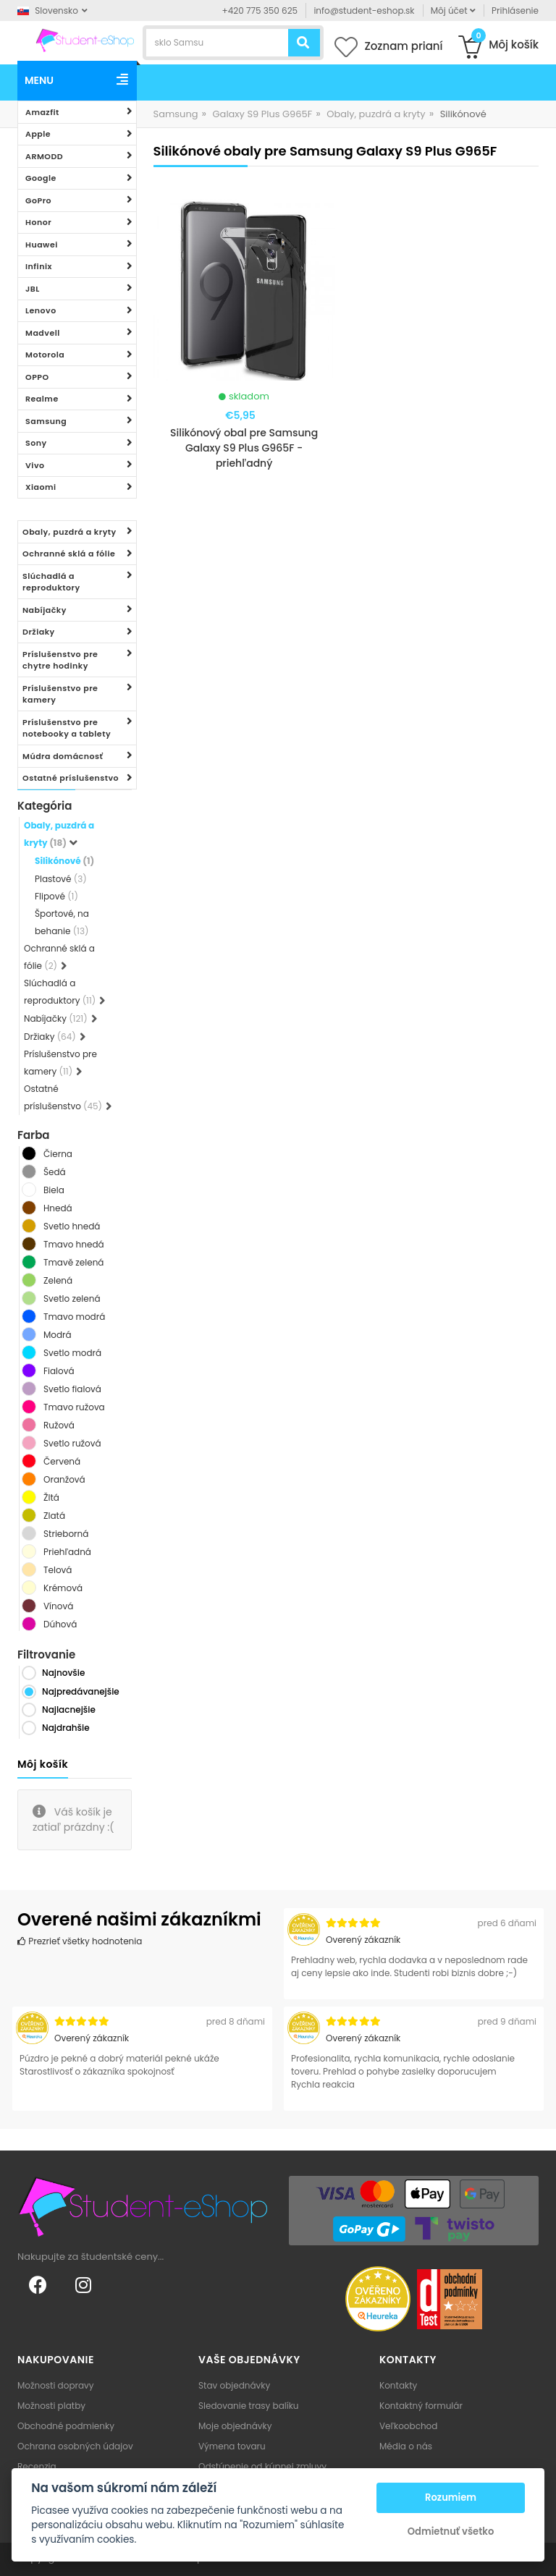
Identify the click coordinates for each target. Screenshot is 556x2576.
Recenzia (36, 2466)
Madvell (42, 333)
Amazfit (42, 112)
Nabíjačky (44, 610)
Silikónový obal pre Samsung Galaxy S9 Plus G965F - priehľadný (244, 447)
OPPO (37, 377)
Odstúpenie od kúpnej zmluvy (262, 2466)
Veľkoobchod (408, 2426)
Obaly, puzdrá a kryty (69, 532)
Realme (42, 398)
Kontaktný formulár (421, 2405)
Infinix (38, 266)
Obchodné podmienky (65, 2426)
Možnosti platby (51, 2405)
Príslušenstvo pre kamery (60, 694)
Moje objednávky (234, 2426)
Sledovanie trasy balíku (248, 2405)
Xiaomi (40, 487)
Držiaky (38, 631)
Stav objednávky (234, 2385)
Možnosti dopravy (55, 2385)
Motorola (44, 354)
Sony (36, 443)
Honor (38, 222)
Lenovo (40, 310)
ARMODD (44, 156)
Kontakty (398, 2385)
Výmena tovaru (232, 2446)
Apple (38, 134)
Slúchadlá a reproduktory (51, 582)
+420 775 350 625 (260, 10)
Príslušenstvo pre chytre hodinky (60, 660)
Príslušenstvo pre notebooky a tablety (66, 728)
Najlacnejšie (69, 1709)
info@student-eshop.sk (363, 10)
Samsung (46, 421)
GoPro (38, 200)
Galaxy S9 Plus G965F (262, 114)
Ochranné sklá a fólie (68, 553)
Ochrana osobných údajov (75, 2446)
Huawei (41, 244)
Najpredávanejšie (80, 1691)
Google (40, 178)
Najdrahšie (66, 1727)
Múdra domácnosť (62, 756)
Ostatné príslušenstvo (70, 778)
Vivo (35, 465)
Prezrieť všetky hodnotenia (79, 1941)
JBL (32, 289)
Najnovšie (63, 1672)
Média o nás (405, 2446)
